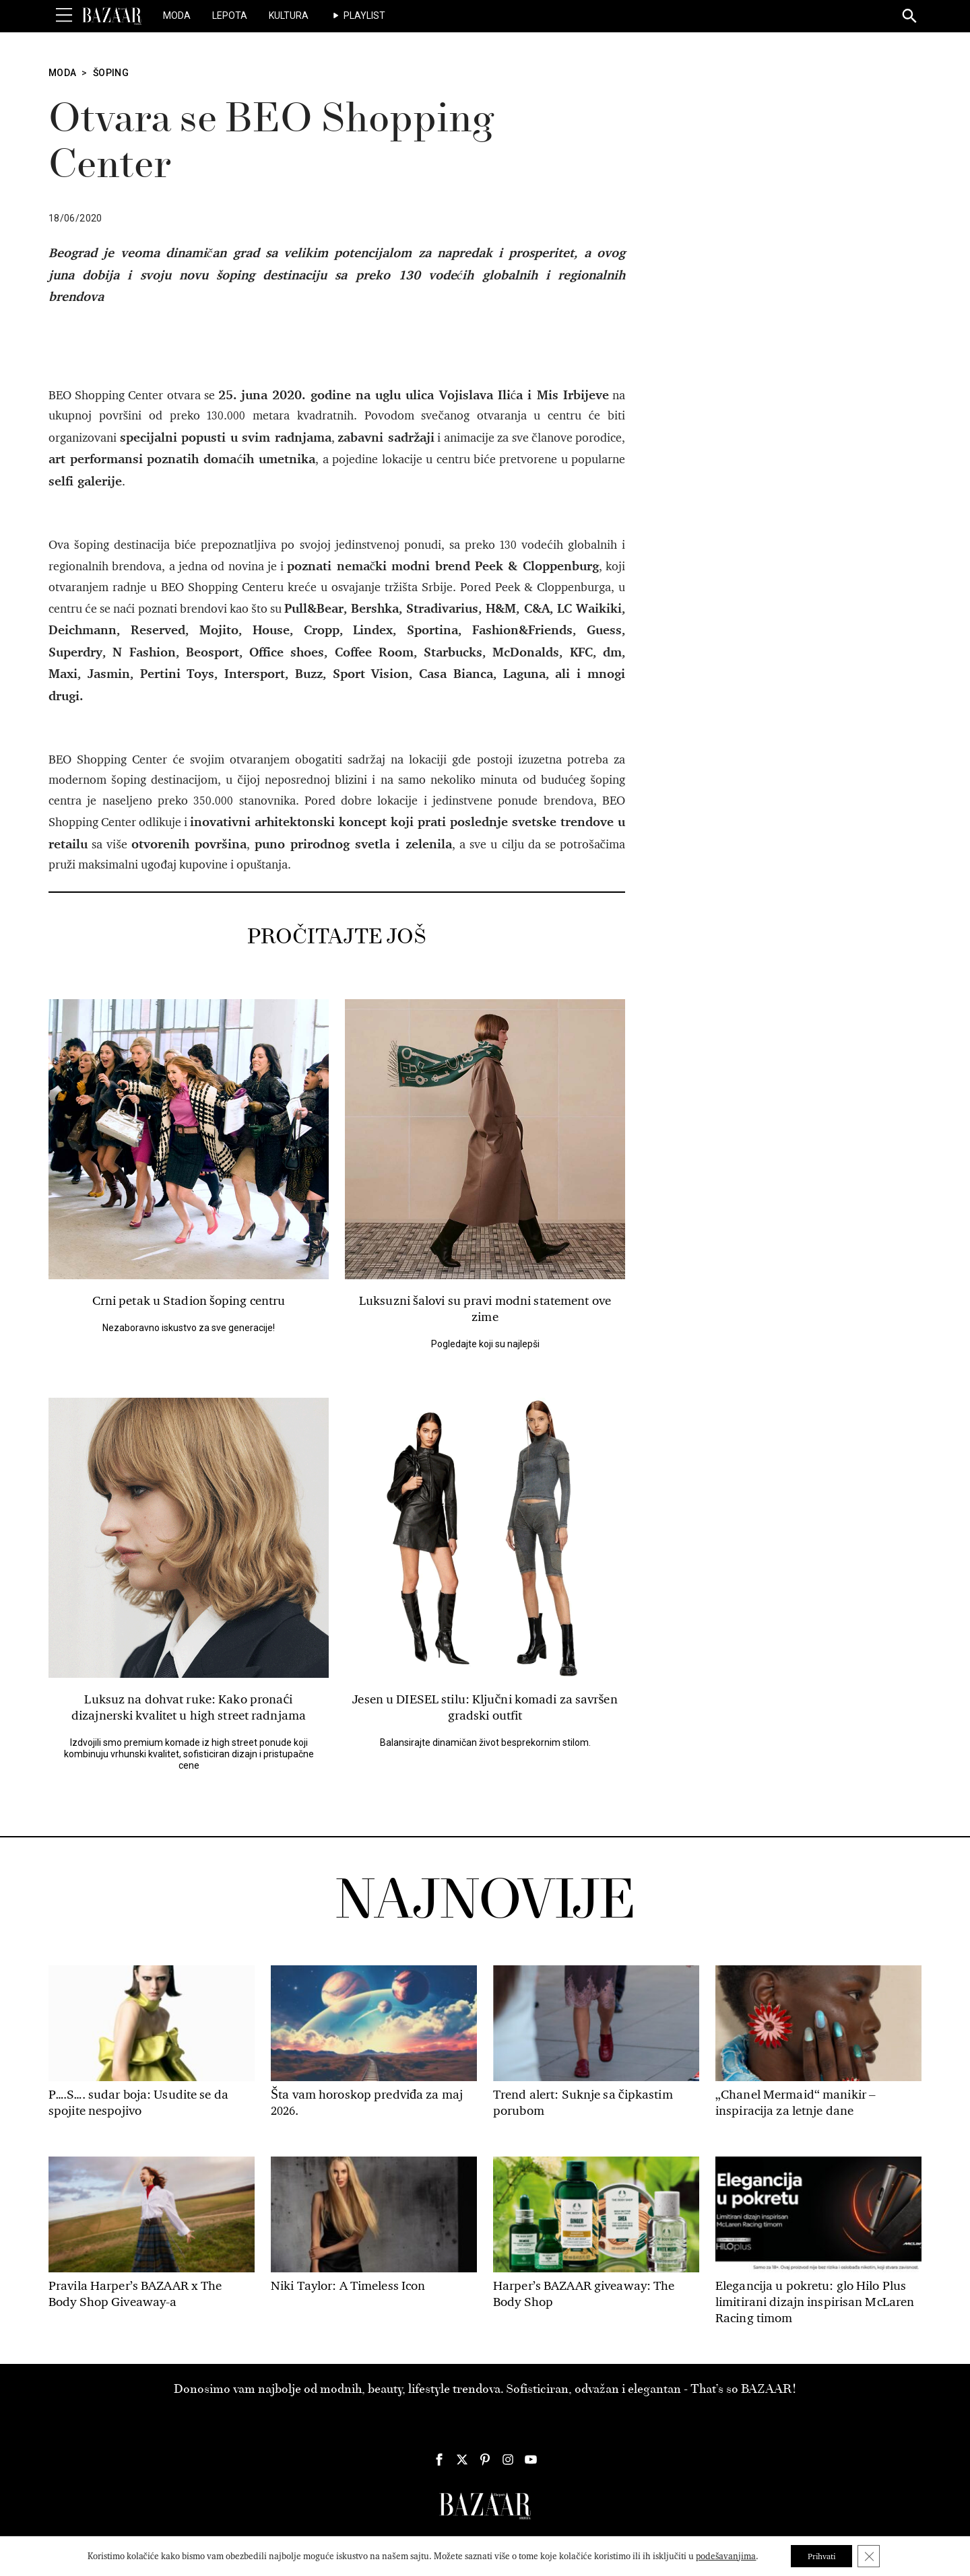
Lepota (229, 15)
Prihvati (821, 2555)
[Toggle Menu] (63, 15)
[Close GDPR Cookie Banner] (874, 2555)
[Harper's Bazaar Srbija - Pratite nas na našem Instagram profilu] (507, 2459)
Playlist (364, 15)
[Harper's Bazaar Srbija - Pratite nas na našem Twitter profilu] (462, 2459)
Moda (177, 15)
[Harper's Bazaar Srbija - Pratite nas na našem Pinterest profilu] (485, 2459)
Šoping (111, 72)
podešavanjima (720, 2555)
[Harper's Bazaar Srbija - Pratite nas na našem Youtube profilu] (530, 2459)
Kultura (289, 15)
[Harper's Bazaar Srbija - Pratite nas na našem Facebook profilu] (439, 2459)
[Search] (910, 17)
